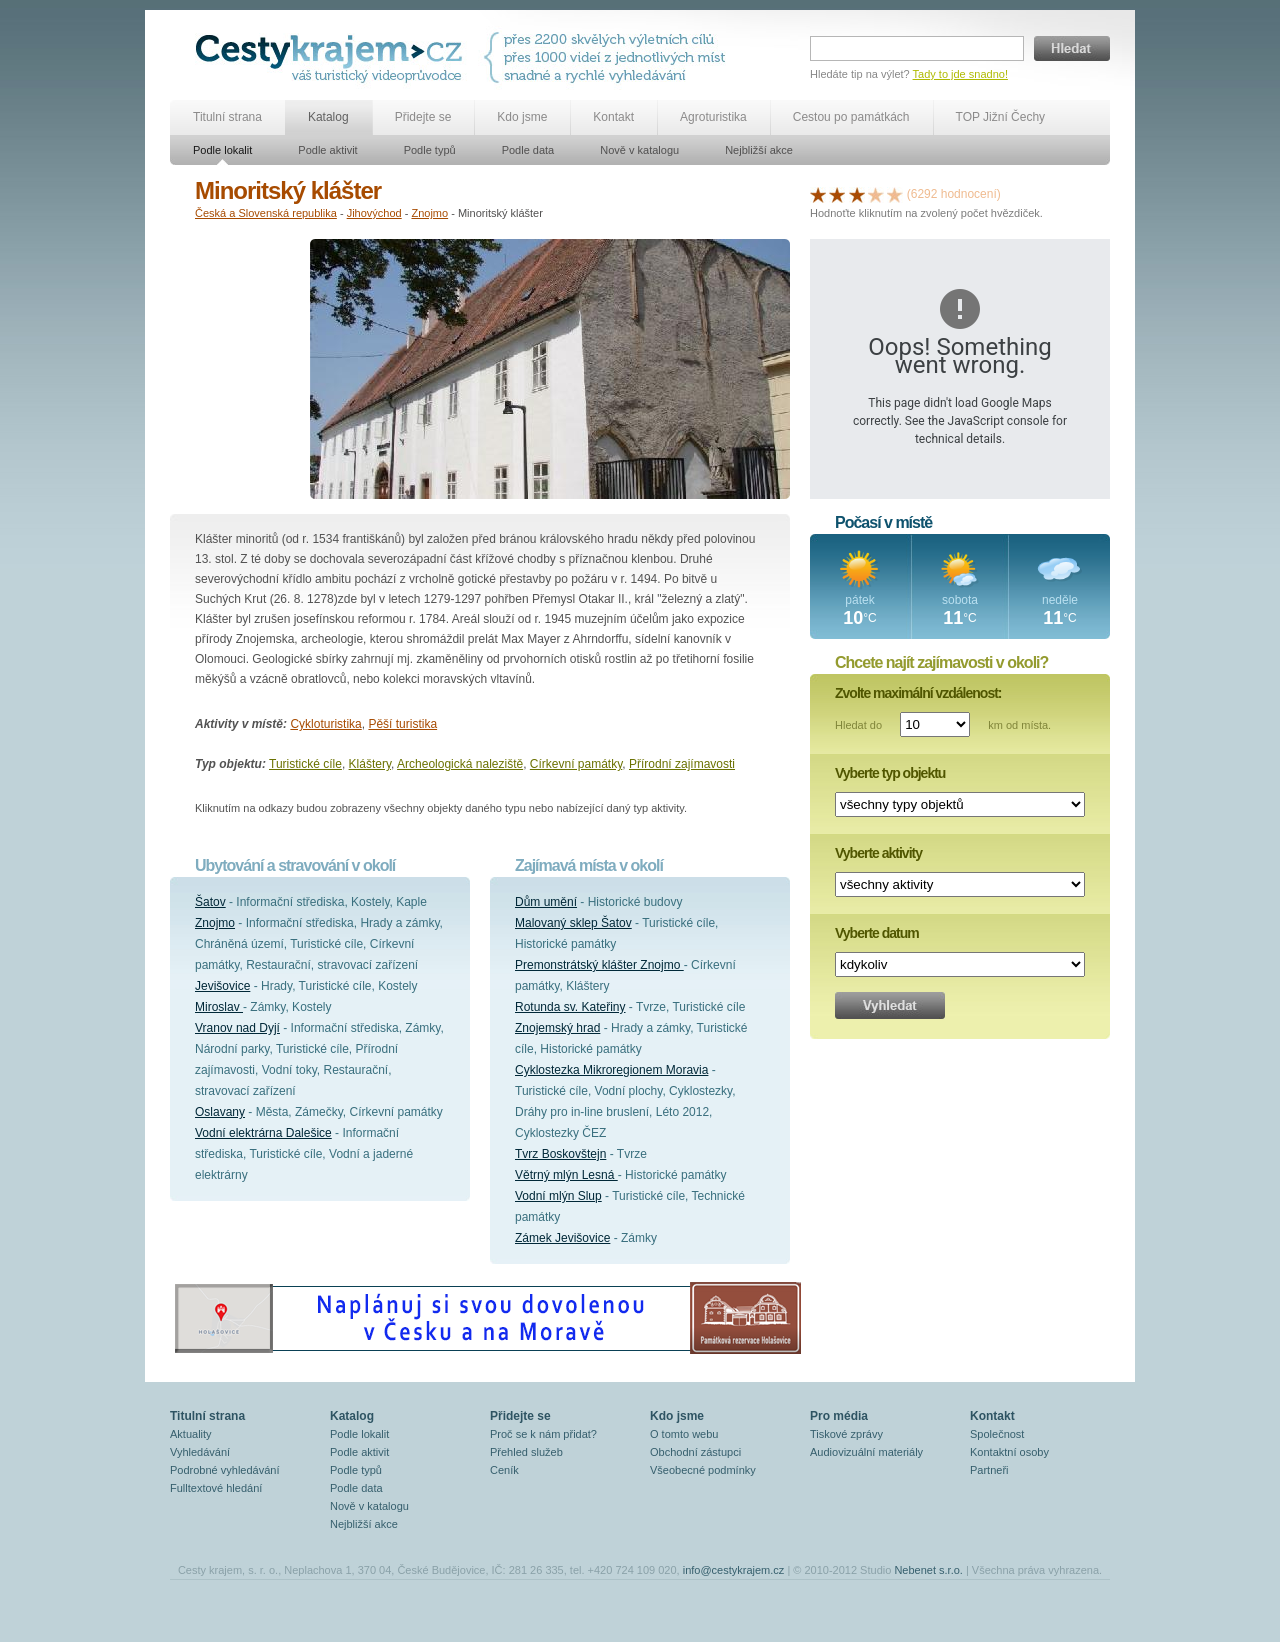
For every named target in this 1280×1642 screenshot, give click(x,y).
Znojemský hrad (557, 1028)
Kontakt (613, 117)
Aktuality (191, 1434)
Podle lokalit (222, 150)
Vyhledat (890, 1005)
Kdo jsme (522, 117)
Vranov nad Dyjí (237, 1028)
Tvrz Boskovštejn (560, 1154)
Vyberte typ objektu (890, 773)
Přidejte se (423, 117)
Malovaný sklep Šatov (573, 923)
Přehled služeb (526, 1452)
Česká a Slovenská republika (266, 213)
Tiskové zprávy (846, 1434)
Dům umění (546, 902)
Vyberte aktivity (878, 853)
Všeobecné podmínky (703, 1470)
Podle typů (430, 150)
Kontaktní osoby (1009, 1452)
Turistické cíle (305, 764)
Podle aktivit (327, 150)
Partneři (989, 1470)
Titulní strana (227, 117)
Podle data (528, 150)
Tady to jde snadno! (960, 74)
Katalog (328, 117)
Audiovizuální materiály (866, 1452)
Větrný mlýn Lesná (566, 1175)
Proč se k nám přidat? (543, 1434)
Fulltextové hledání (216, 1488)
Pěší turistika (402, 724)
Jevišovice (222, 986)
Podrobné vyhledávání (224, 1470)
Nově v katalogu (639, 150)
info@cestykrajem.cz (734, 1570)
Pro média (839, 1416)
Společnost (997, 1434)
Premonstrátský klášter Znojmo (599, 965)
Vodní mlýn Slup (558, 1196)
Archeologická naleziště (460, 764)
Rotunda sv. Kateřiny (570, 1007)
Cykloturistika (325, 724)
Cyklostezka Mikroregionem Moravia (611, 1070)
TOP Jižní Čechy (1001, 117)
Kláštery (370, 764)
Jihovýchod (374, 213)
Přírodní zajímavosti (682, 764)
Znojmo (429, 213)
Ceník (504, 1470)
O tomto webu (684, 1434)
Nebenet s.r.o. (928, 1570)
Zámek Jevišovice (562, 1238)
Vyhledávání (200, 1452)
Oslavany (220, 1112)
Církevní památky (576, 764)
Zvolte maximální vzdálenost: (918, 693)
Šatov (210, 902)
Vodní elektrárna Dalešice (263, 1133)
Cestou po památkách (851, 117)
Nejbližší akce (759, 150)
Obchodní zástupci (695, 1452)
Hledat (1072, 48)
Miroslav (219, 1007)
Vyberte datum (877, 933)
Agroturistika (713, 117)
